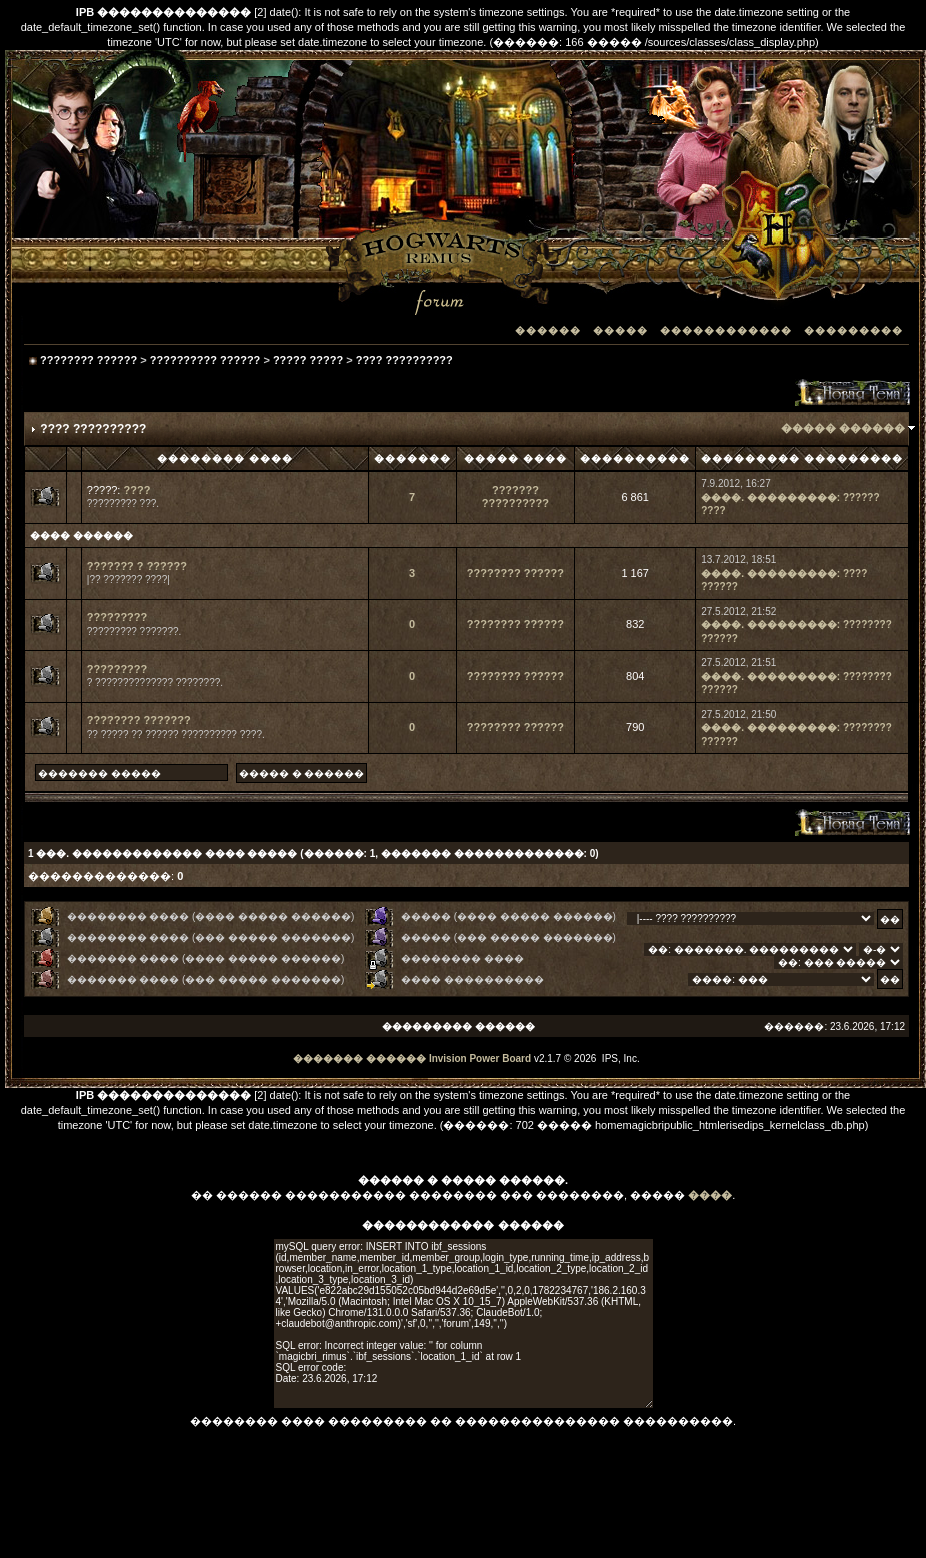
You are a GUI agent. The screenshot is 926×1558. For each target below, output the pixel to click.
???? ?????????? (404, 360)
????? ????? (308, 360)
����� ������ (843, 428)
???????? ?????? (88, 360)
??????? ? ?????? (137, 566)
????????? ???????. (134, 631)
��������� (853, 330)
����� (620, 330)
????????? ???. (123, 503)
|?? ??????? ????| (128, 579)
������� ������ (359, 1058)
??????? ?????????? (515, 497)
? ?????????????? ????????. (155, 682)
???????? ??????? (139, 720)
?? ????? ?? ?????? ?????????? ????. (176, 734)
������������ (726, 330)
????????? (117, 617)
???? (136, 490)
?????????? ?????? (205, 360)
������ (548, 330)
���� (710, 1195)
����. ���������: (770, 497)
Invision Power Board (480, 1058)
